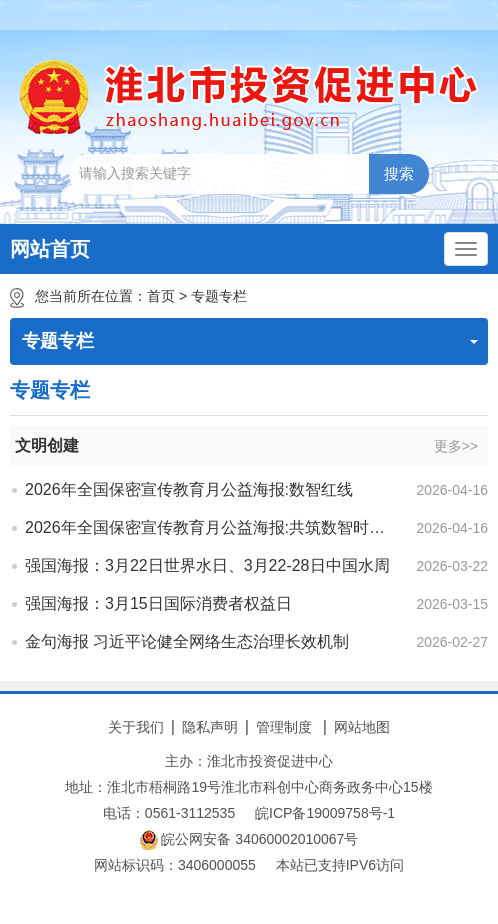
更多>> (456, 446)
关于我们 (136, 727)
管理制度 (284, 727)
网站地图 (362, 727)
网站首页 (50, 249)
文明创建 (47, 445)
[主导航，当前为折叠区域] (466, 249)
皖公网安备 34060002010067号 (249, 840)
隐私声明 (210, 727)
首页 (161, 296)
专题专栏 (219, 296)
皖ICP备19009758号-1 (325, 813)
